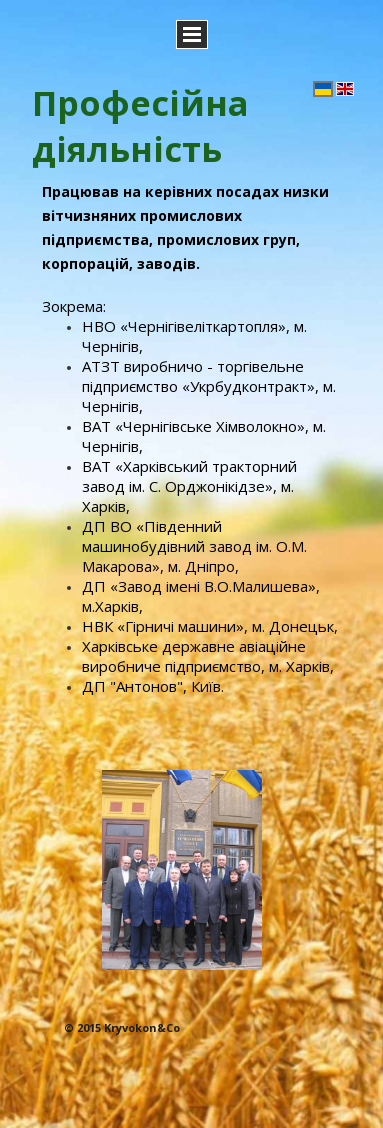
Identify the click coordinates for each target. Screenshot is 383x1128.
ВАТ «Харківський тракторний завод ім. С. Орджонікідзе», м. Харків (189, 486)
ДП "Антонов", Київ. (153, 686)
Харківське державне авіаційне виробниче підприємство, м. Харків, (208, 656)
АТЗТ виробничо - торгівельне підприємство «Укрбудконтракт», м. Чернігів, (209, 386)
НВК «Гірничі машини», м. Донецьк (208, 626)
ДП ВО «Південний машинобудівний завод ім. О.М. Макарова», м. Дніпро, (194, 546)
